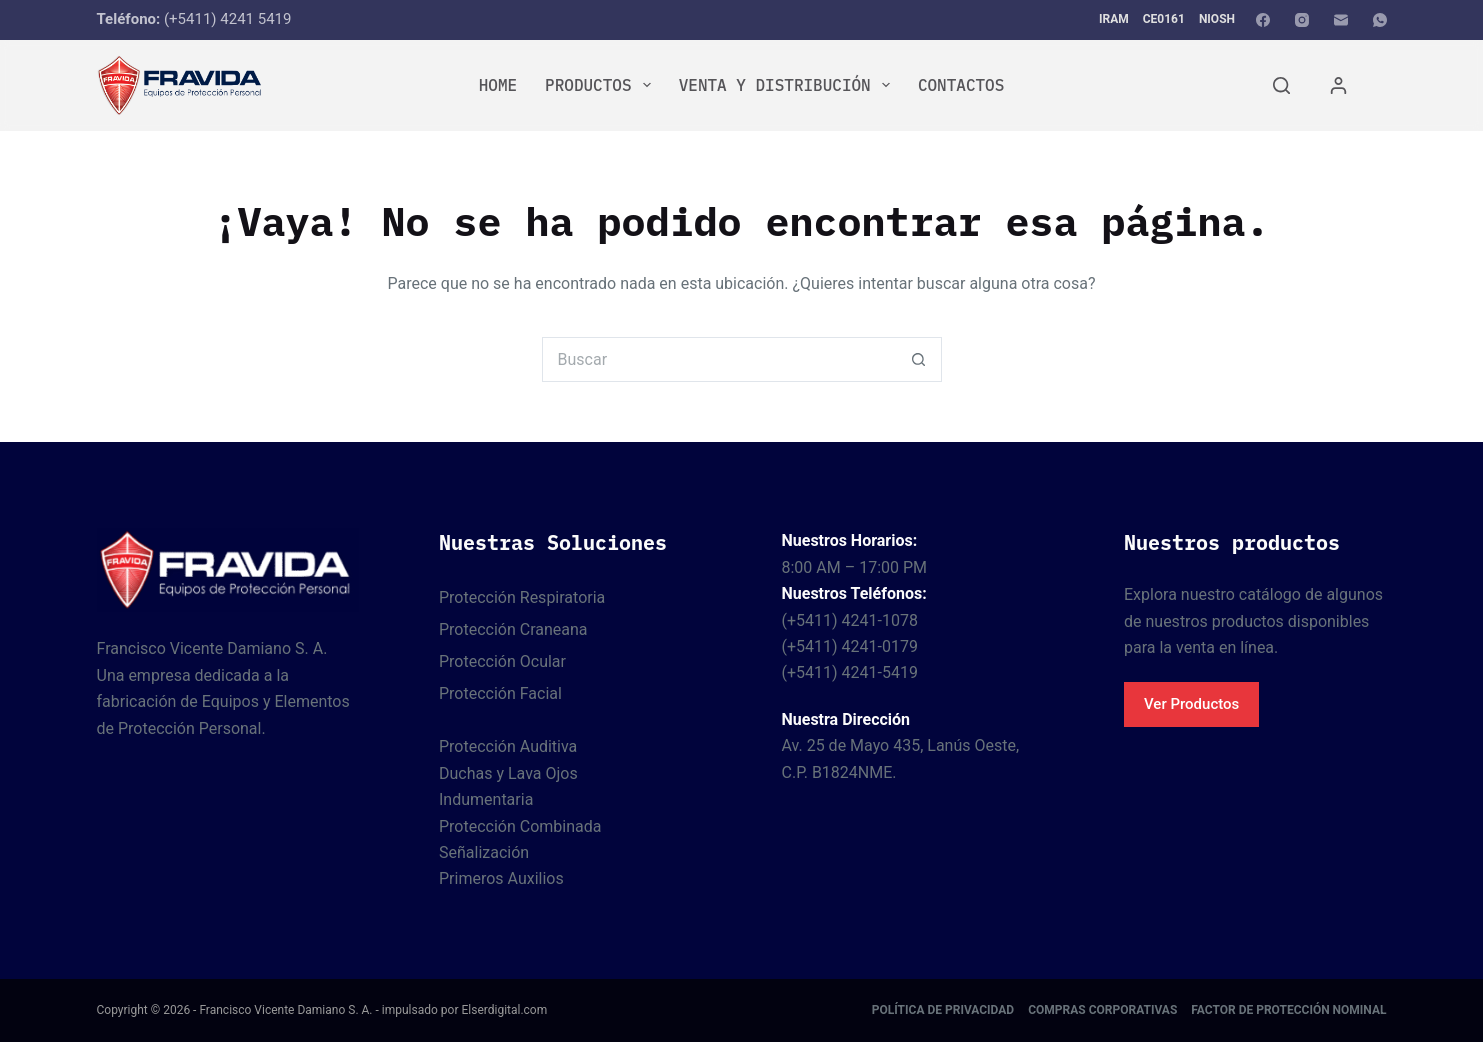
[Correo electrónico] (1341, 20)
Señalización (484, 852)
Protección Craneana (513, 629)
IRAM (1114, 19)
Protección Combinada (520, 826)
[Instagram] (1302, 20)
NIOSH (1217, 19)
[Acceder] (1338, 85)
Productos (602, 85)
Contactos (961, 85)
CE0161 (1164, 19)
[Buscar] (1281, 85)
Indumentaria (486, 799)
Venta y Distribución (788, 85)
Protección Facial (500, 693)
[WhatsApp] (1380, 20)
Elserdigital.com (504, 1010)
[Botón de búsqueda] (919, 359)
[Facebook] (1263, 20)
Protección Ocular (502, 661)
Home (498, 85)
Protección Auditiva (508, 746)
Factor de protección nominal (1288, 1010)
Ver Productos (1191, 704)
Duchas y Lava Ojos (508, 773)
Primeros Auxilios (501, 878)
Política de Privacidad (943, 1010)
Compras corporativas (1102, 1010)
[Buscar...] (719, 359)
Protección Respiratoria (522, 597)
